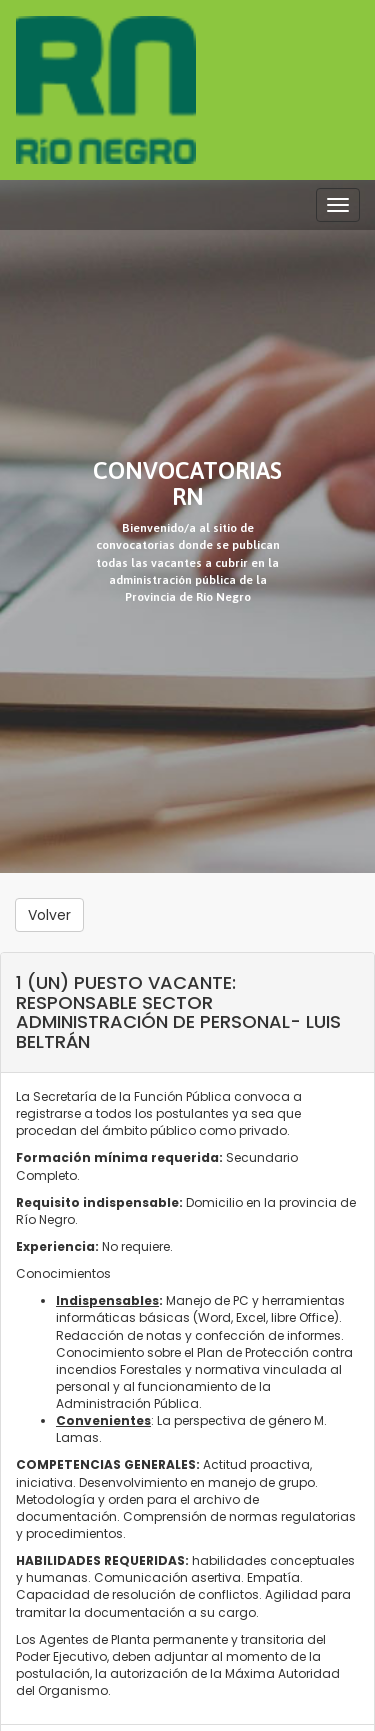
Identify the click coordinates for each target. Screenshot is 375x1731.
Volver (49, 915)
